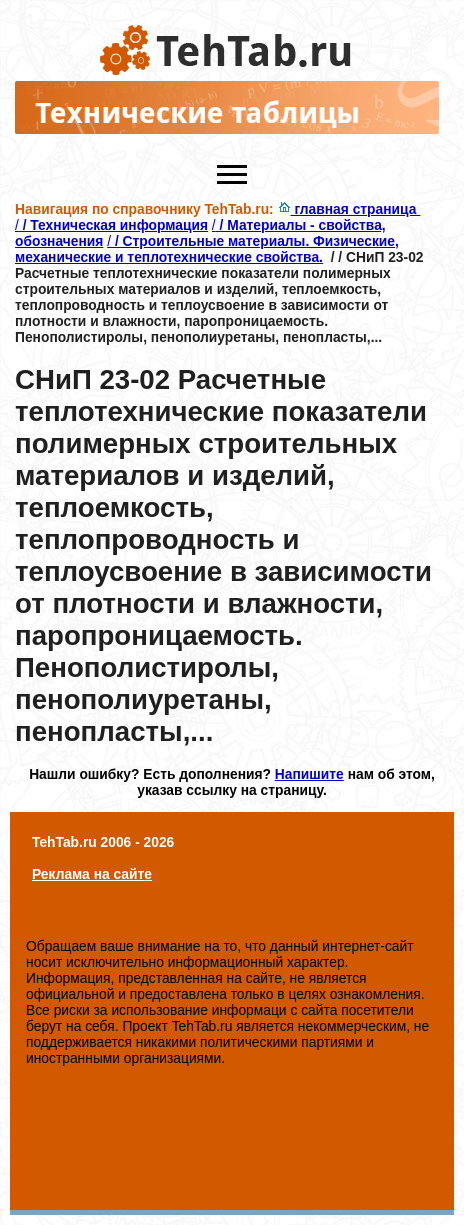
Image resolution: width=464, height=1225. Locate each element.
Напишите (309, 774)
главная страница (349, 209)
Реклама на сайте (92, 874)
